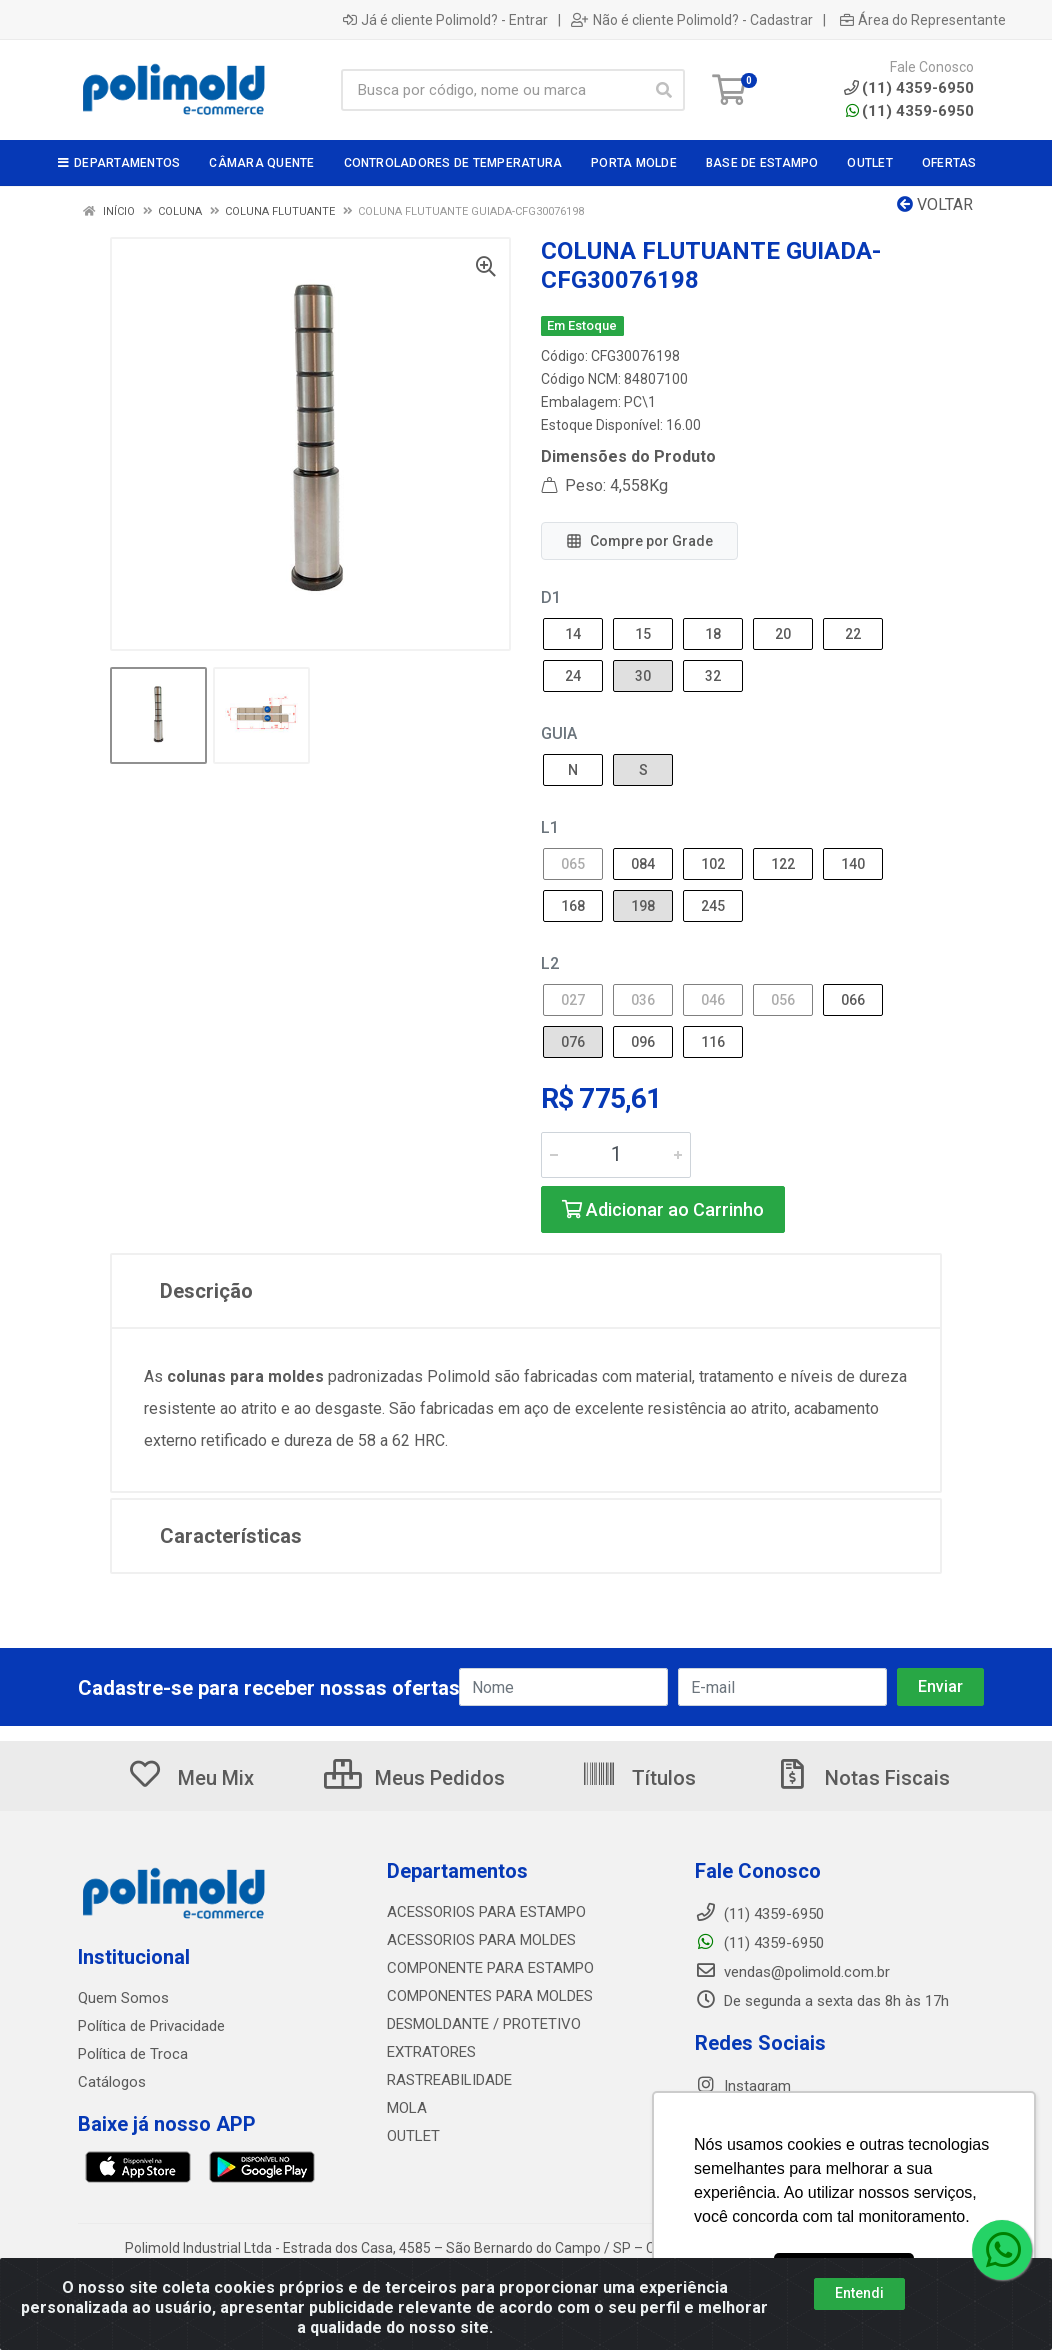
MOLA (407, 2108)
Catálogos (112, 2082)
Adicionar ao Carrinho (663, 1209)
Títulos (638, 1778)
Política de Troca (133, 2054)
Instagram (743, 2086)
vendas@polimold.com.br (792, 1972)
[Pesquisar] (664, 90)
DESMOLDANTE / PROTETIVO (484, 2024)
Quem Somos (123, 1998)
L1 (550, 827)
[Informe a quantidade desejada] (616, 1155)
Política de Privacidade (151, 2026)
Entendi (859, 2293)
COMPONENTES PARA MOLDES (490, 1996)
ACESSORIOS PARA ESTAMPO (486, 1912)
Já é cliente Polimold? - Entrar (445, 20)
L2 (550, 963)
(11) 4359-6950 (910, 111)
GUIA (559, 733)
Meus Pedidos (414, 1778)
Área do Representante (923, 20)
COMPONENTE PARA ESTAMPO (490, 1968)
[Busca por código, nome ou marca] (492, 90)
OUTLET (413, 2136)
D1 (551, 597)
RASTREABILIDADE (449, 2080)
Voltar (935, 204)
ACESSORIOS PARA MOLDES (481, 1940)
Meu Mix (190, 1778)
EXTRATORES (431, 2052)
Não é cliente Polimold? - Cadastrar (692, 20)
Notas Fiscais (862, 1778)
